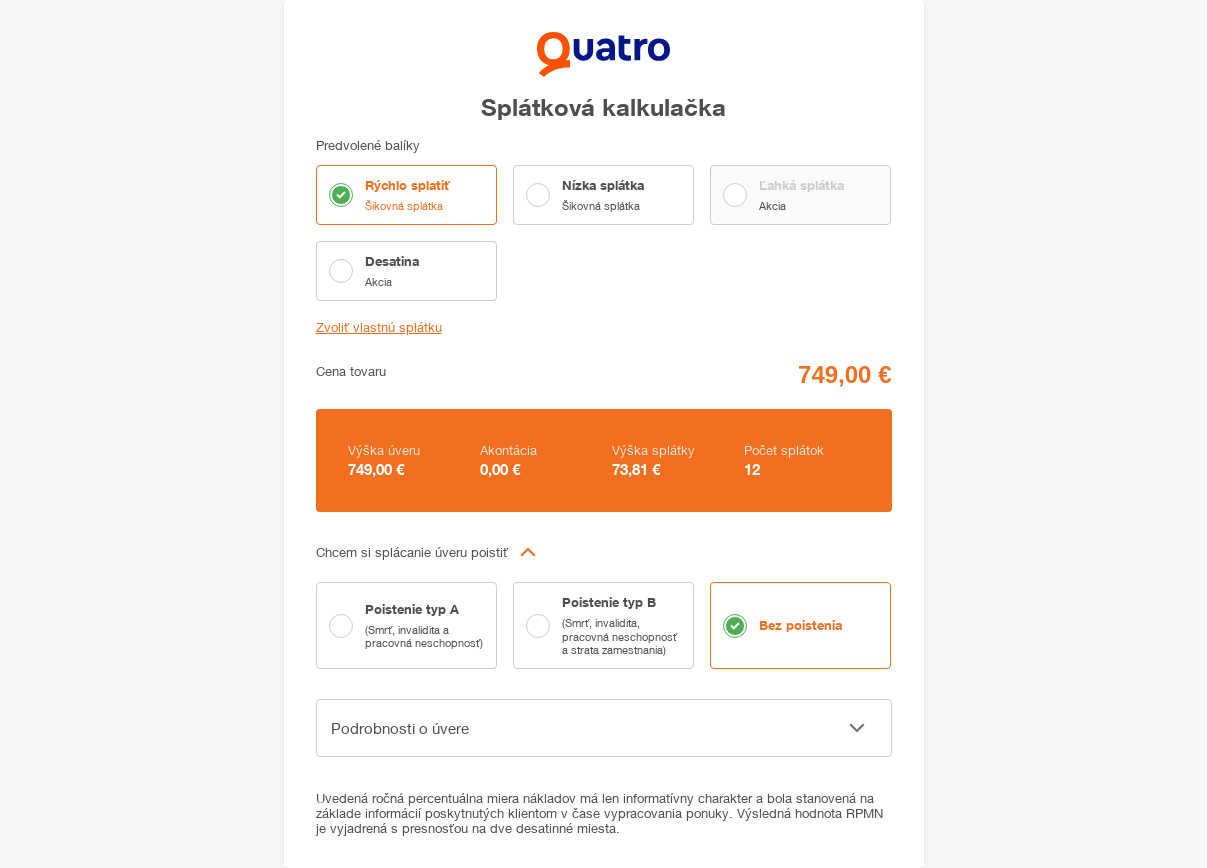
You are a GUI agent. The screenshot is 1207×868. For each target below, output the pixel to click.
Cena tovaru (351, 371)
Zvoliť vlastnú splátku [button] (379, 327)
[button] (604, 552)
